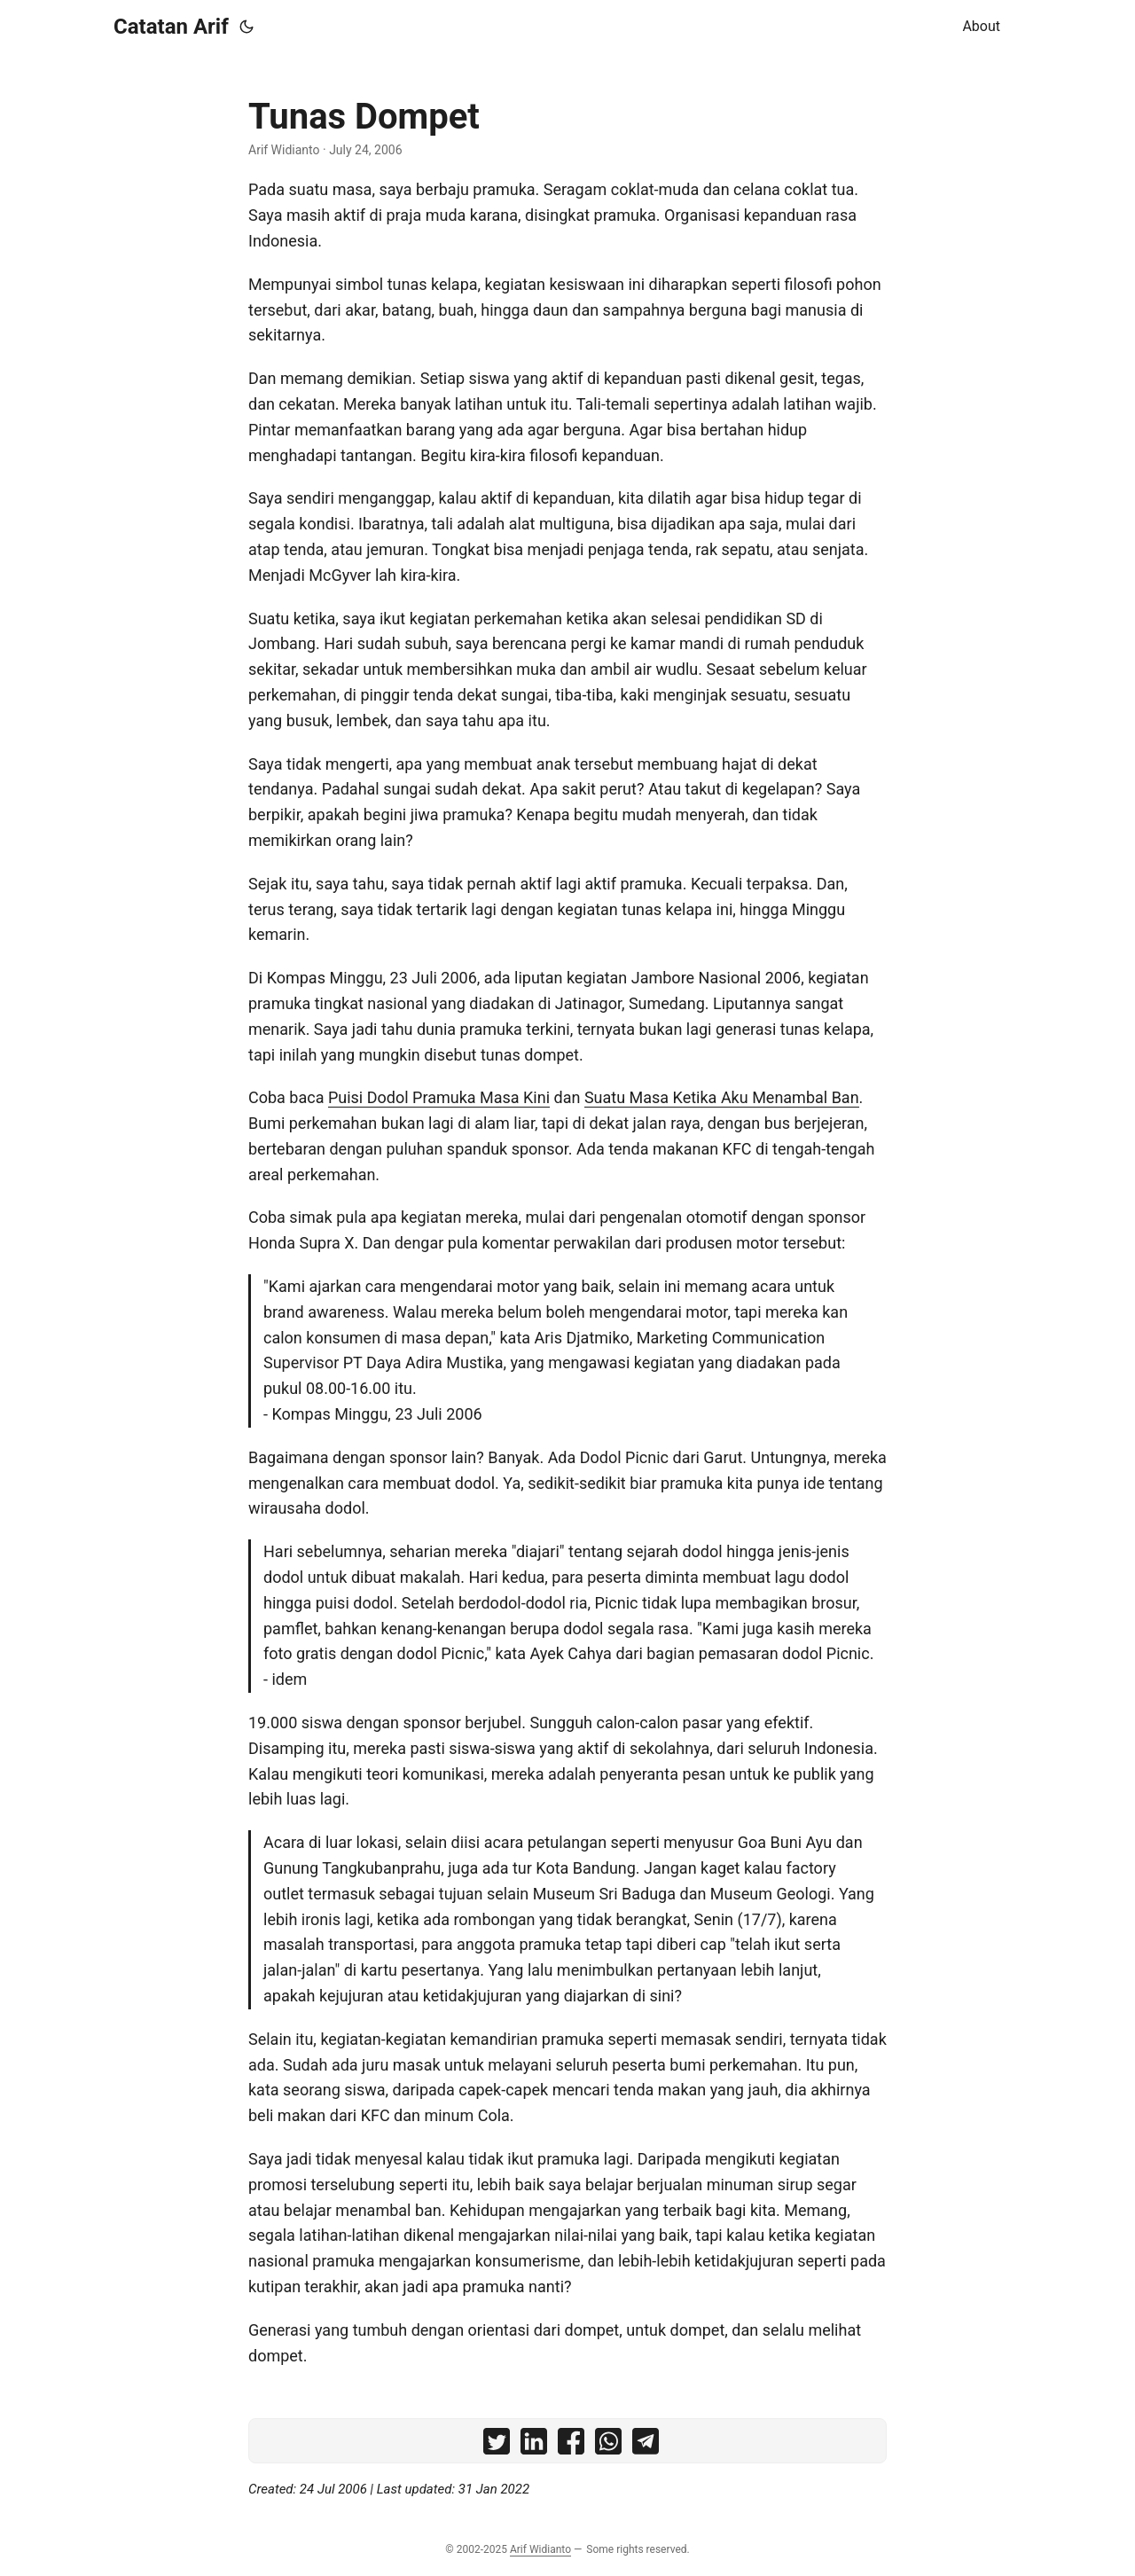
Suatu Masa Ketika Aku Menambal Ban (721, 1097)
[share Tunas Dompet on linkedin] (534, 2445)
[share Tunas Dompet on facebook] (571, 2445)
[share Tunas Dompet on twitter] (496, 2445)
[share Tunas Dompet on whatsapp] (608, 2445)
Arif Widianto (540, 2549)
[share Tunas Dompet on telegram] (645, 2445)
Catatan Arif (171, 26)
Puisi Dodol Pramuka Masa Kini (439, 1097)
